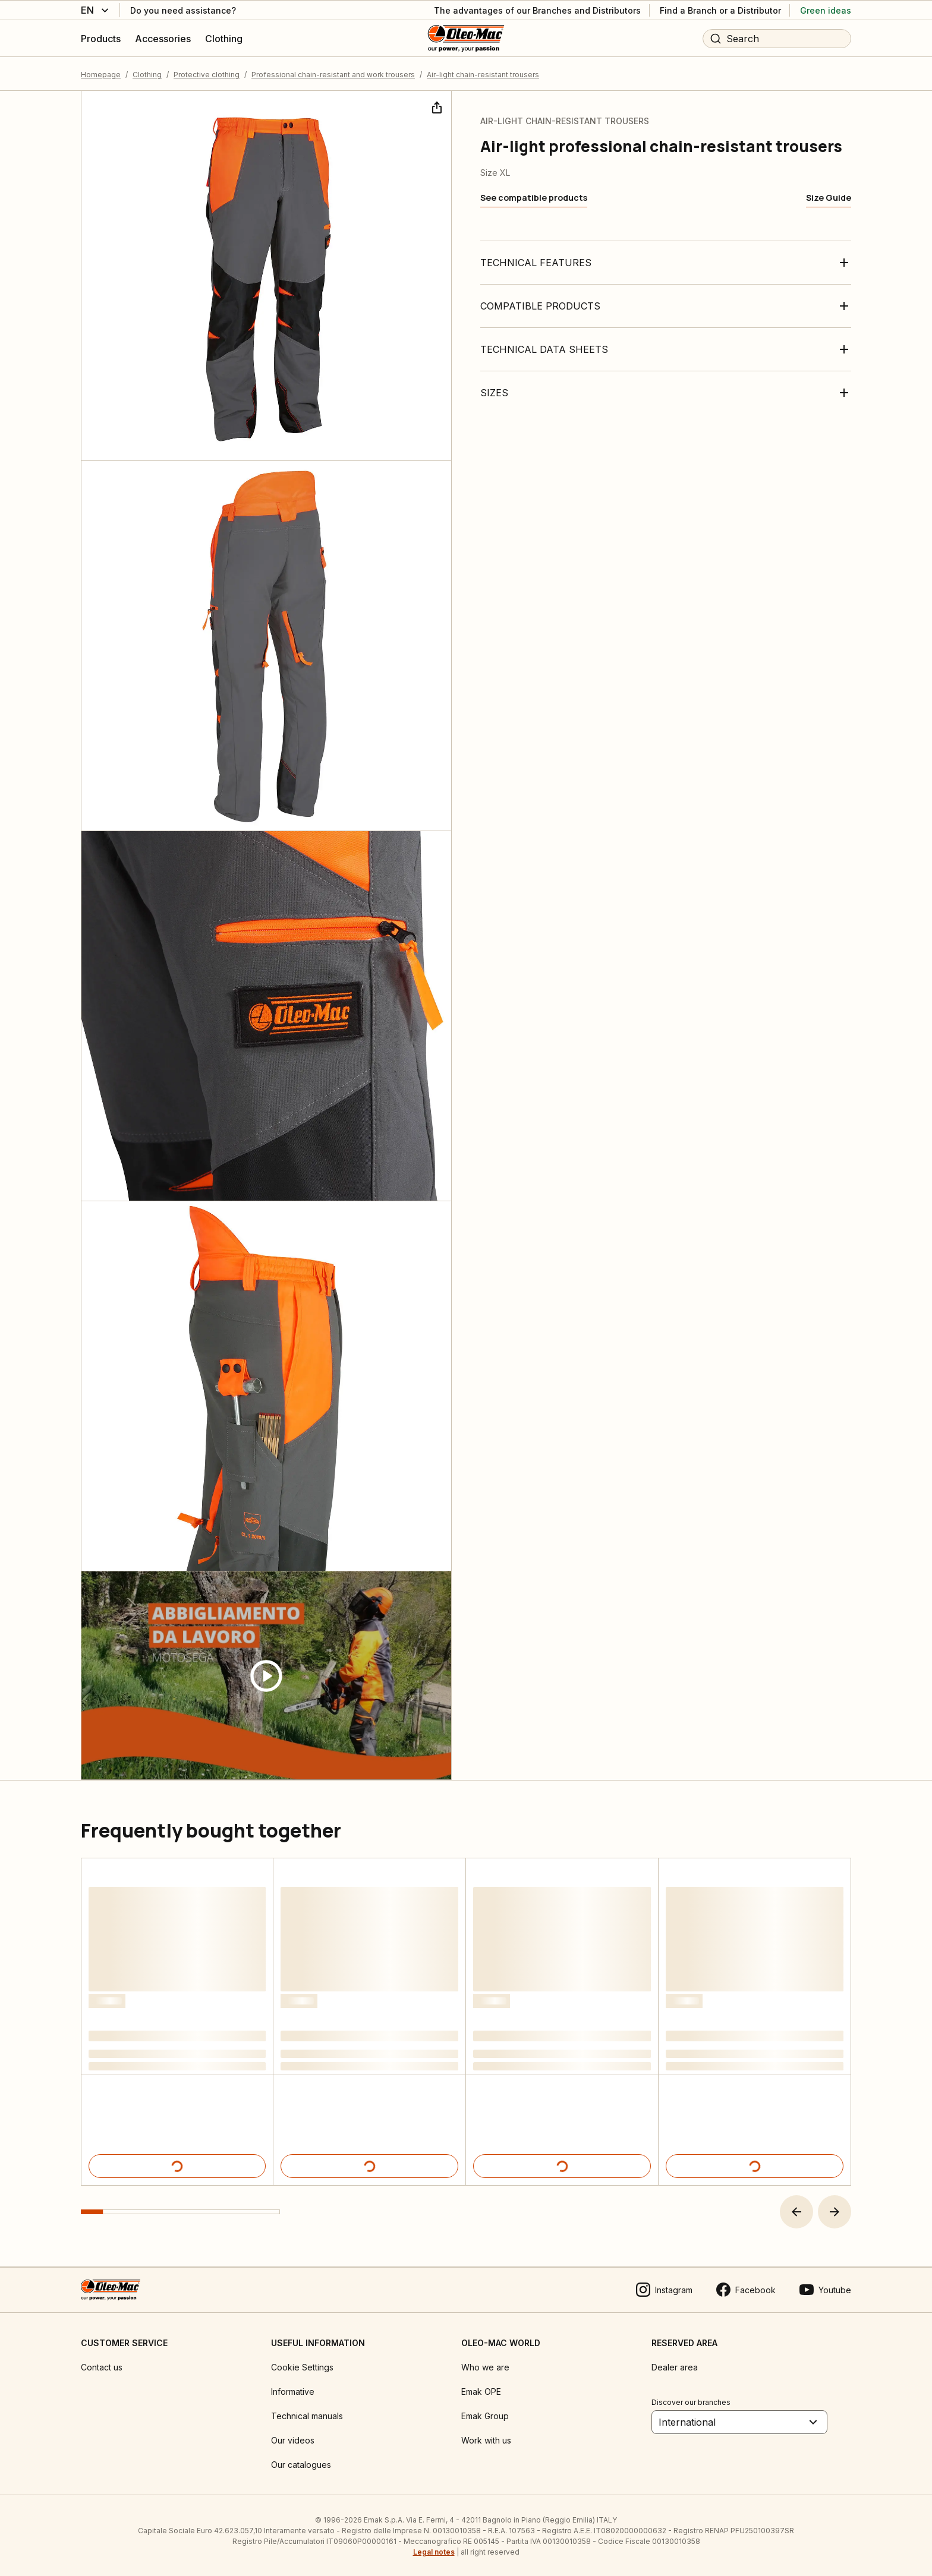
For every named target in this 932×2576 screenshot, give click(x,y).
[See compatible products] (533, 197)
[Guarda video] (266, 1675)
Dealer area (674, 2366)
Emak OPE (481, 2390)
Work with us (486, 2439)
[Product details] (177, 2165)
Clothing (147, 74)
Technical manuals (307, 2415)
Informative (292, 2390)
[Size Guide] (828, 197)
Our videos (292, 2439)
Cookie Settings (302, 2366)
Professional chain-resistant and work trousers (333, 74)
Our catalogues (301, 2463)
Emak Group (485, 2415)
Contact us (101, 2366)
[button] (796, 2210)
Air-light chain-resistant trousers (483, 74)
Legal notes (434, 2550)
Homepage (101, 74)
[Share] (436, 106)
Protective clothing (207, 74)
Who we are (485, 2366)
